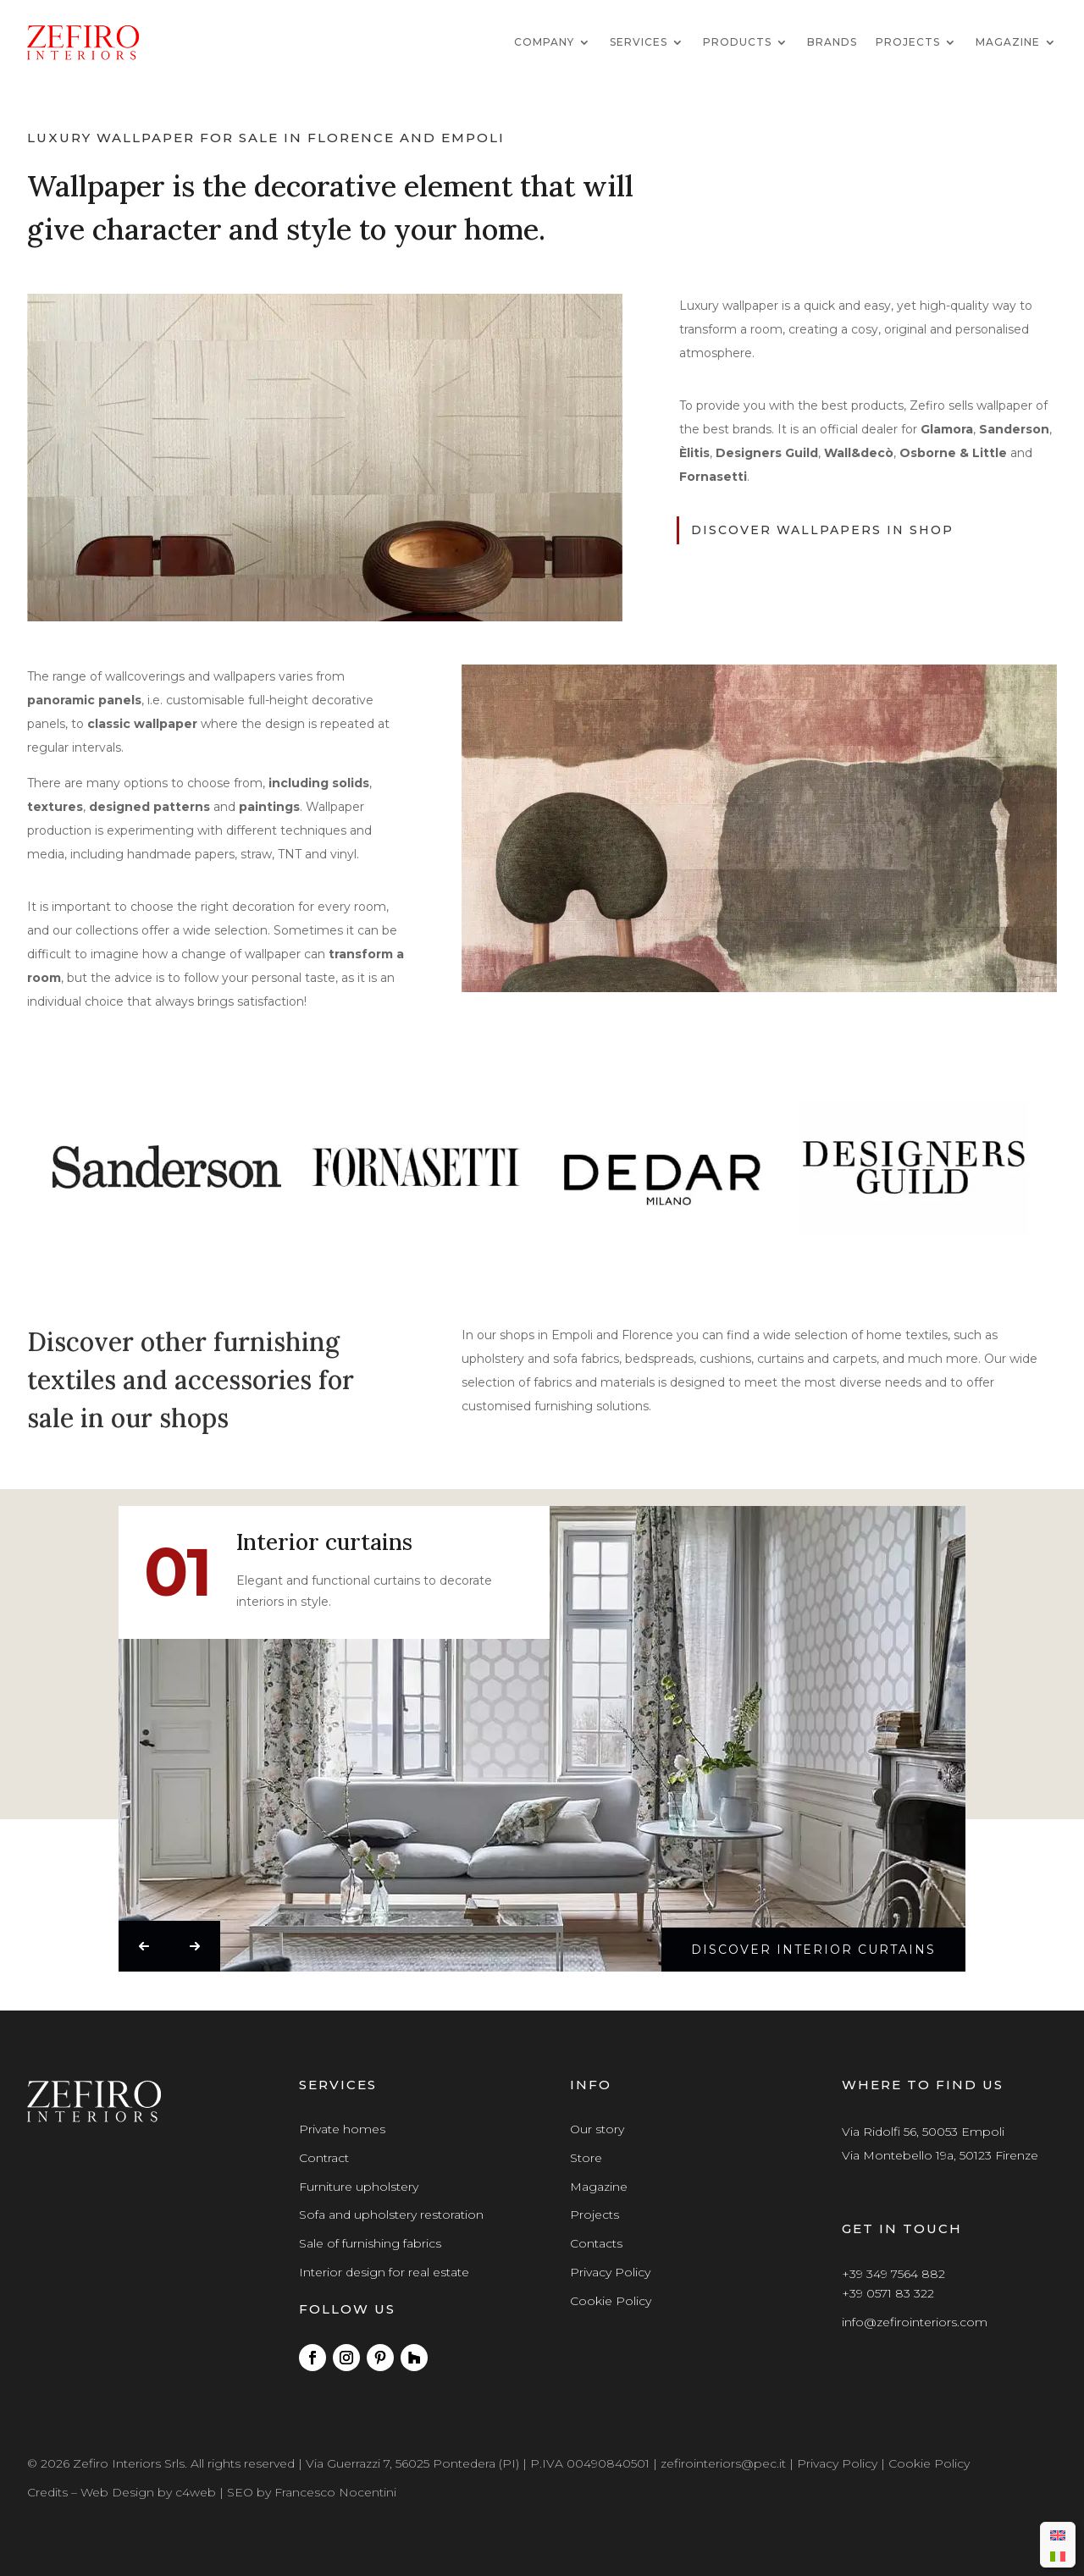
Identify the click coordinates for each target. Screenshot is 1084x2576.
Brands (832, 42)
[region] (542, 1167)
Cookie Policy (610, 2300)
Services (638, 42)
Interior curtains (324, 1543)
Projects (908, 42)
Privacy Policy (610, 2272)
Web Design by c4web (148, 2492)
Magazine (1008, 42)
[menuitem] (1058, 2534)
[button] (144, 1946)
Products (737, 42)
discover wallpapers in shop (822, 530)
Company (544, 42)
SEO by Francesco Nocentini (311, 2492)
